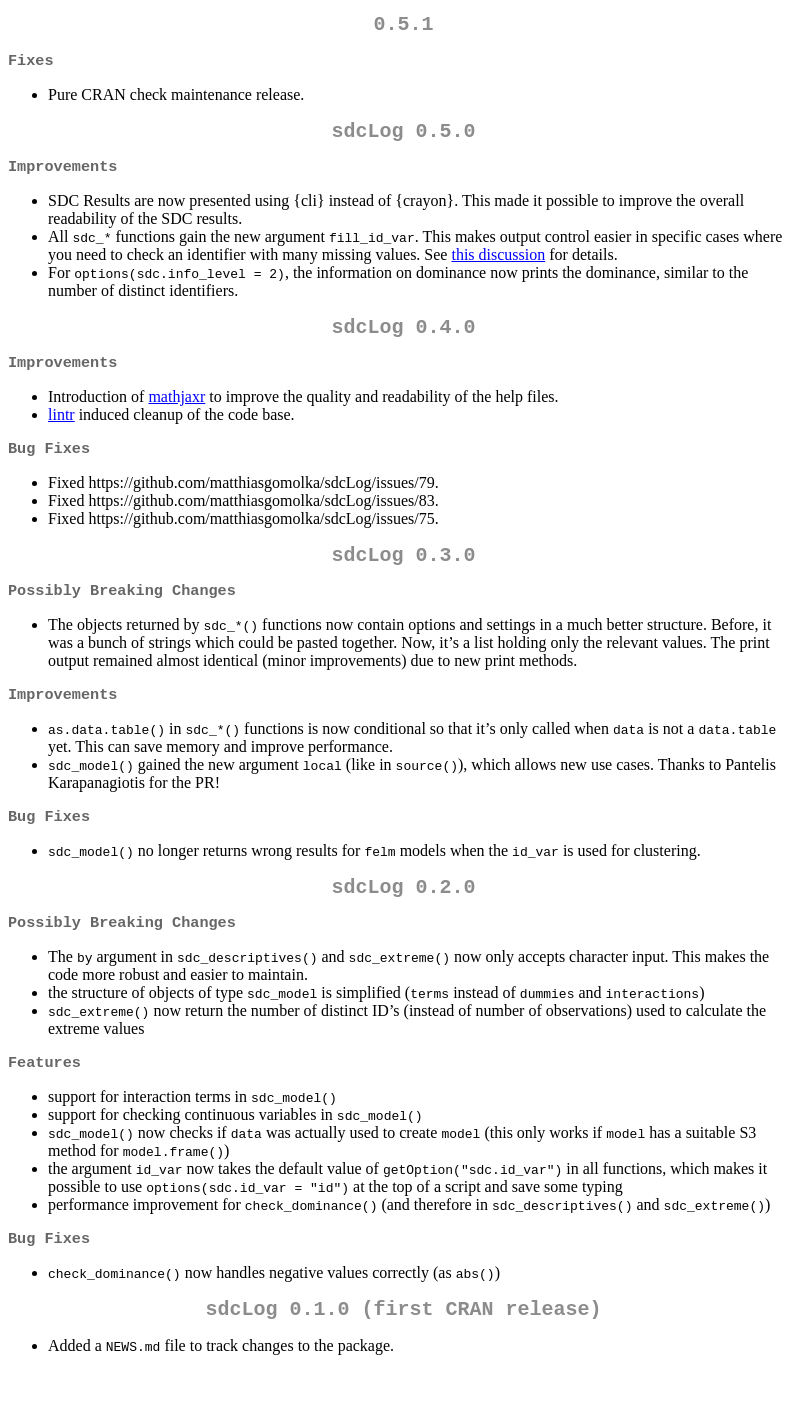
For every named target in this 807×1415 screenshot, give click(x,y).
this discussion (498, 266)
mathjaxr (176, 414)
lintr (61, 432)
